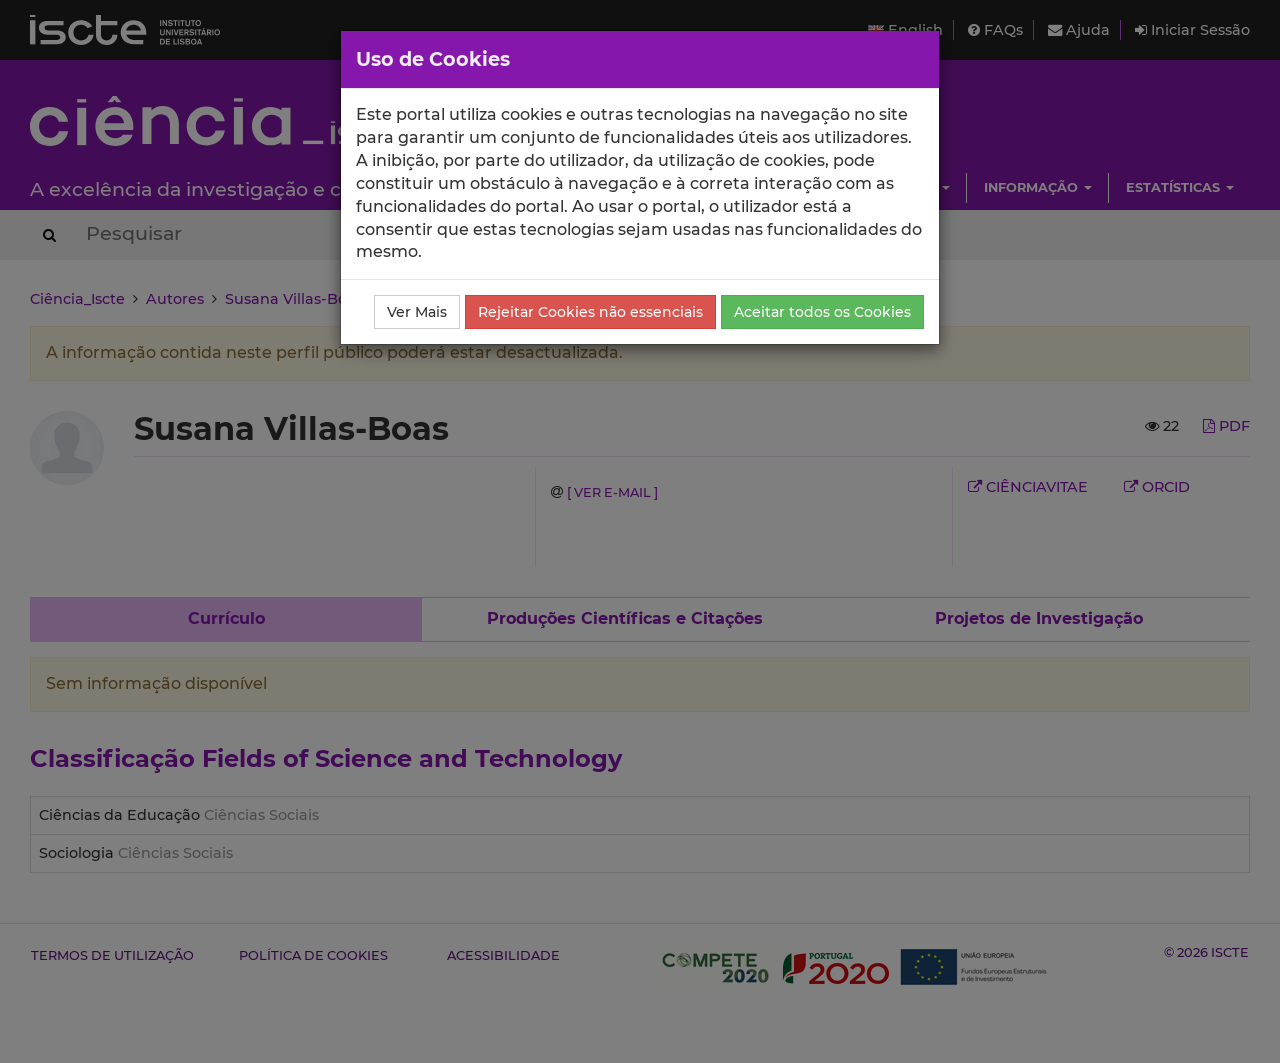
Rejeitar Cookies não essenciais (590, 312)
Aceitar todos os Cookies (822, 312)
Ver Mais (417, 312)
